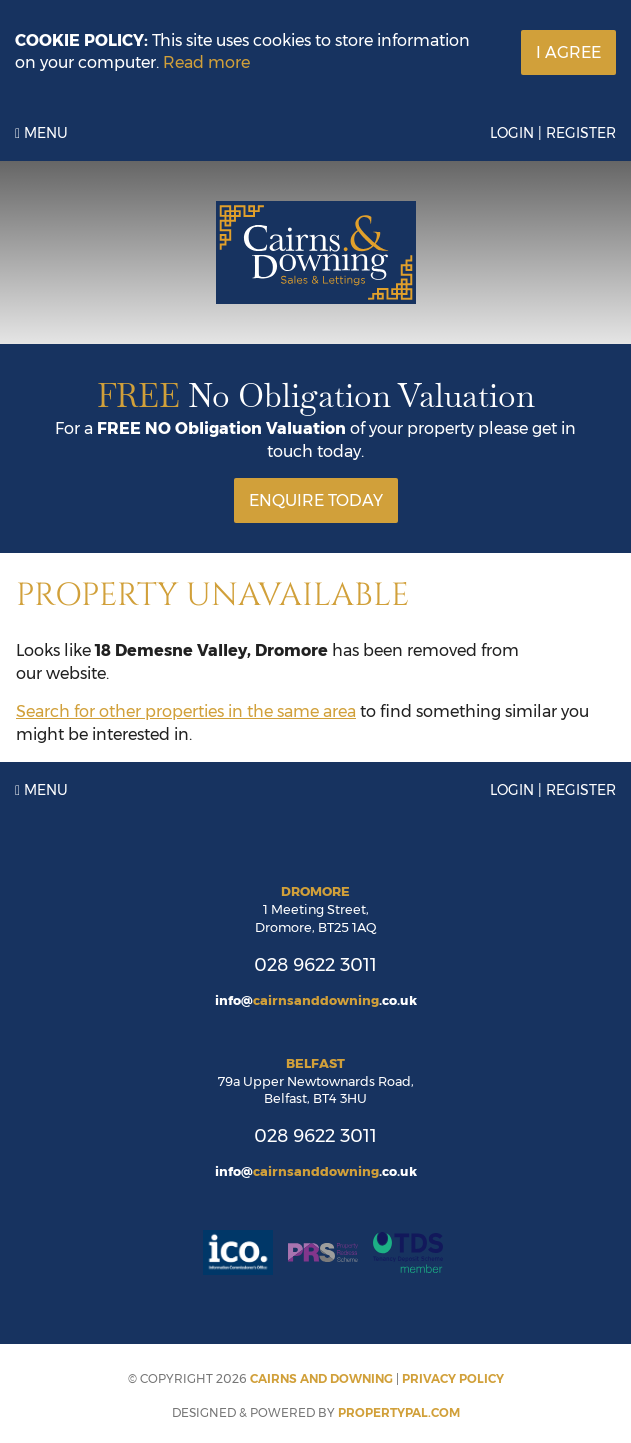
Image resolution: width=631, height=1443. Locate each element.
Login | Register (553, 133)
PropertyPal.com (399, 1412)
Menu (41, 133)
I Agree (568, 52)
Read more (206, 62)
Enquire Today (316, 500)
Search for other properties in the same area (186, 711)
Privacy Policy (453, 1378)
